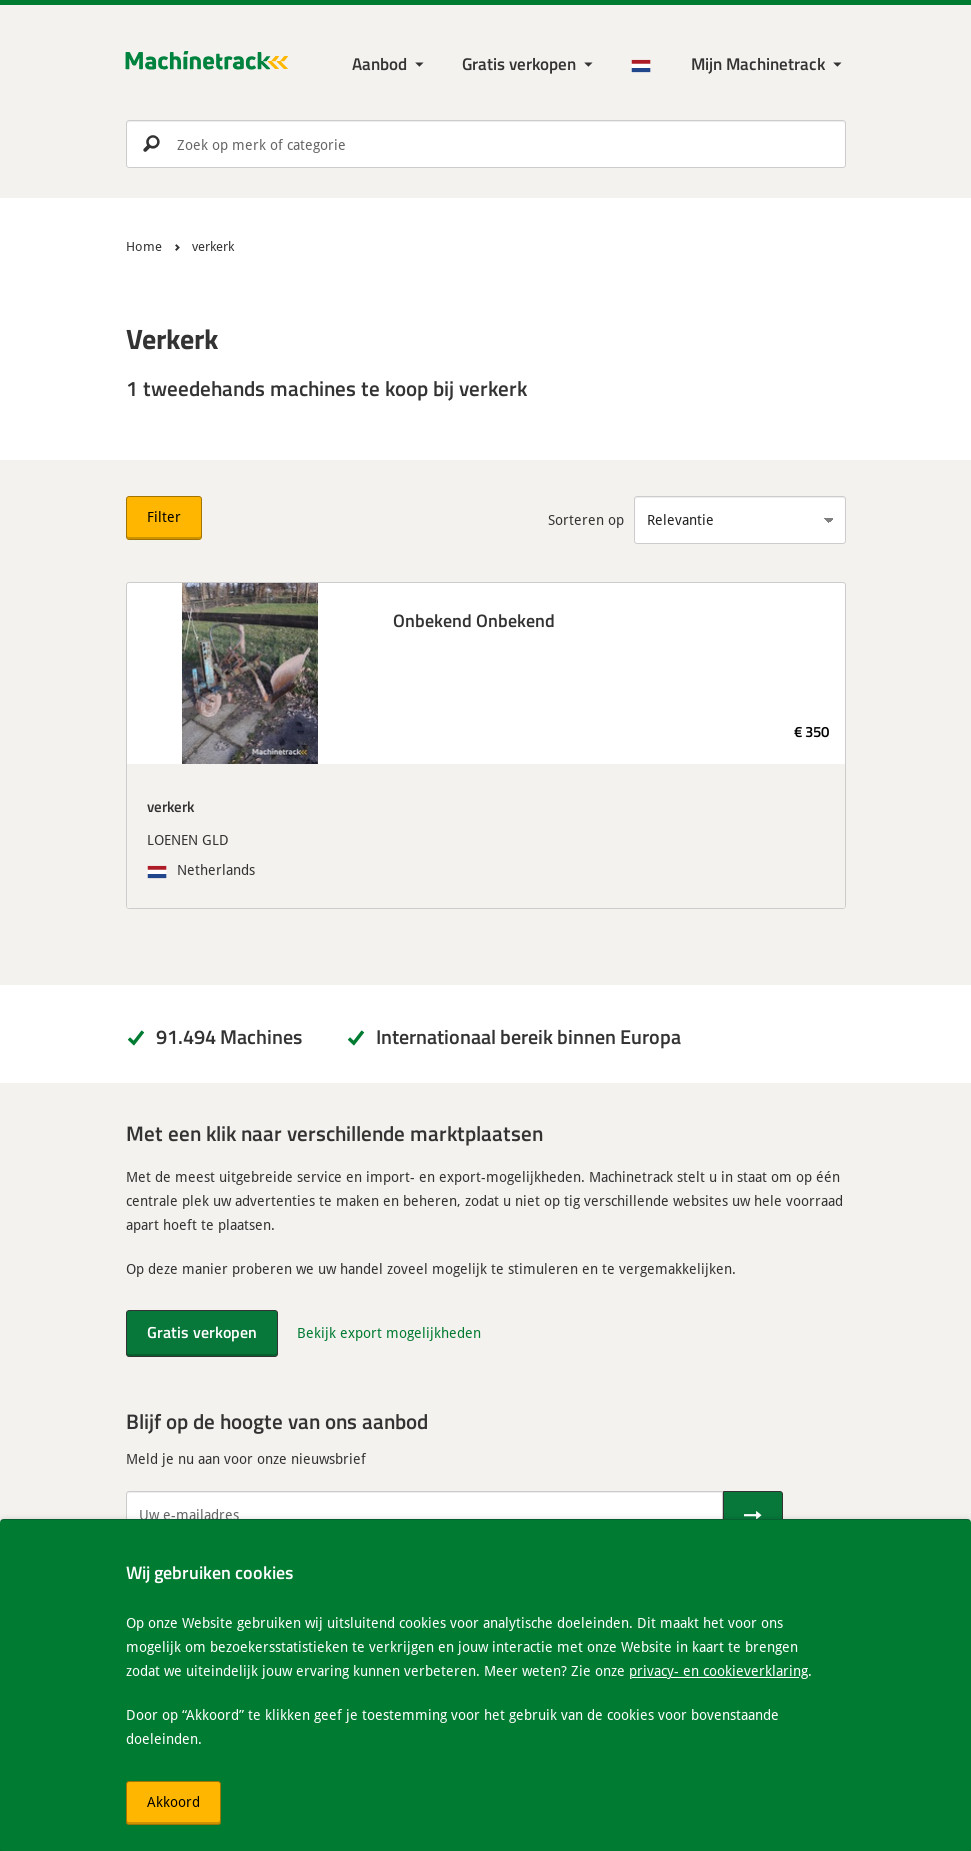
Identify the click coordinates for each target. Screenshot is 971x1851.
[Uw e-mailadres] (425, 1515)
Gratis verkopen (519, 63)
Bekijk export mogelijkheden (389, 1332)
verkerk (170, 806)
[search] (486, 144)
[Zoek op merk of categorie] (486, 144)
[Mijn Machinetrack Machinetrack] (768, 64)
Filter (164, 516)
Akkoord (173, 1801)
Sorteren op (586, 519)
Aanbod (379, 63)
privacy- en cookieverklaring (718, 1670)
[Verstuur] (753, 1515)
